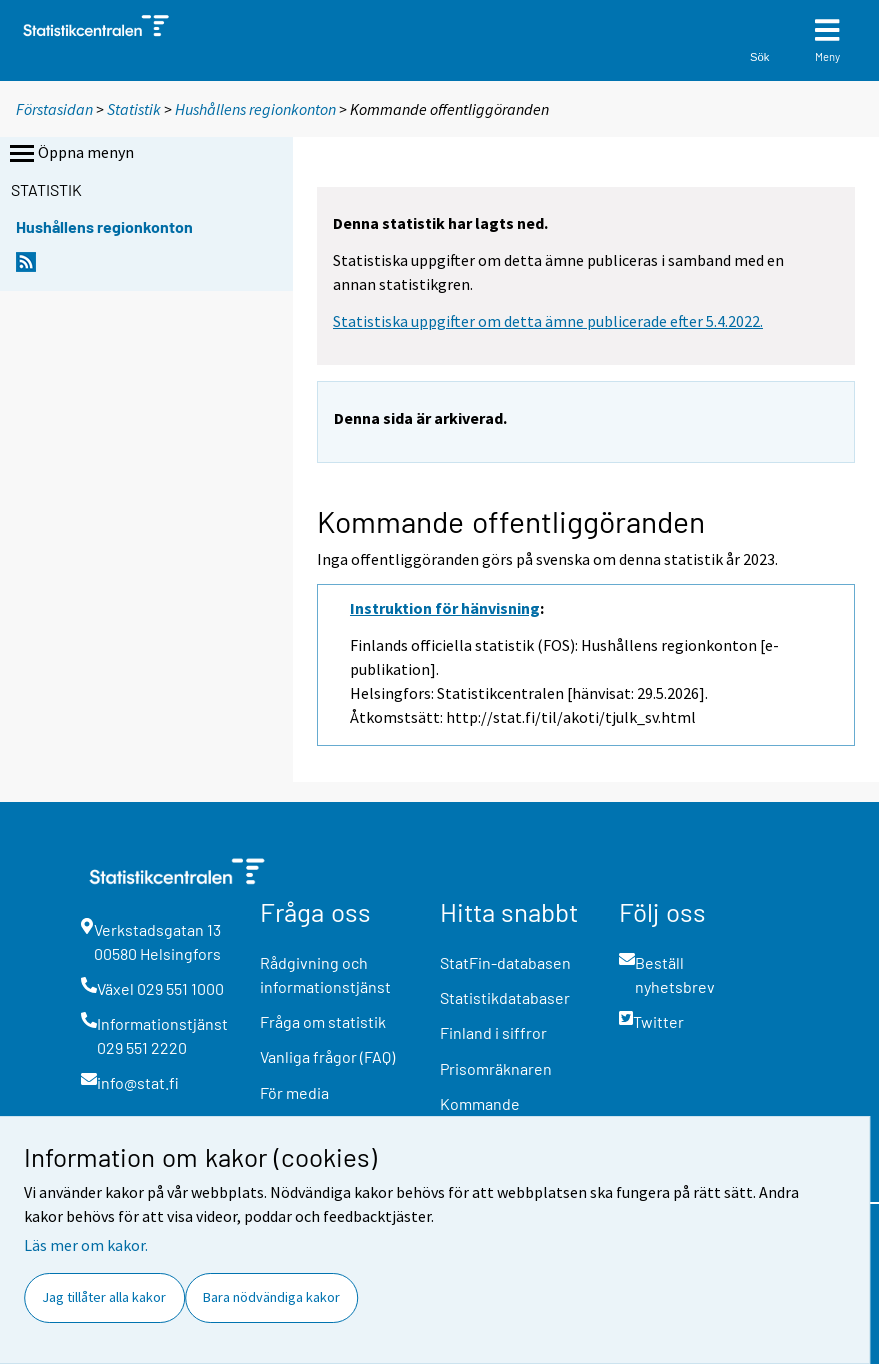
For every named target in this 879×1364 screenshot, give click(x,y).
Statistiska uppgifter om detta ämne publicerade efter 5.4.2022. (548, 321)
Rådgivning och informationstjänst (325, 974)
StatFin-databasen (505, 962)
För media (294, 1092)
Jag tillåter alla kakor (104, 1297)
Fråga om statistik (323, 1021)
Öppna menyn (70, 154)
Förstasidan (54, 109)
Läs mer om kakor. (86, 1245)
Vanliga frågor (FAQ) (327, 1056)
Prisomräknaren (496, 1068)
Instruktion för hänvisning (445, 608)
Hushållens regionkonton (257, 109)
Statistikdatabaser (505, 997)
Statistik (134, 109)
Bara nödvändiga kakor (271, 1297)
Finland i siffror (493, 1032)
